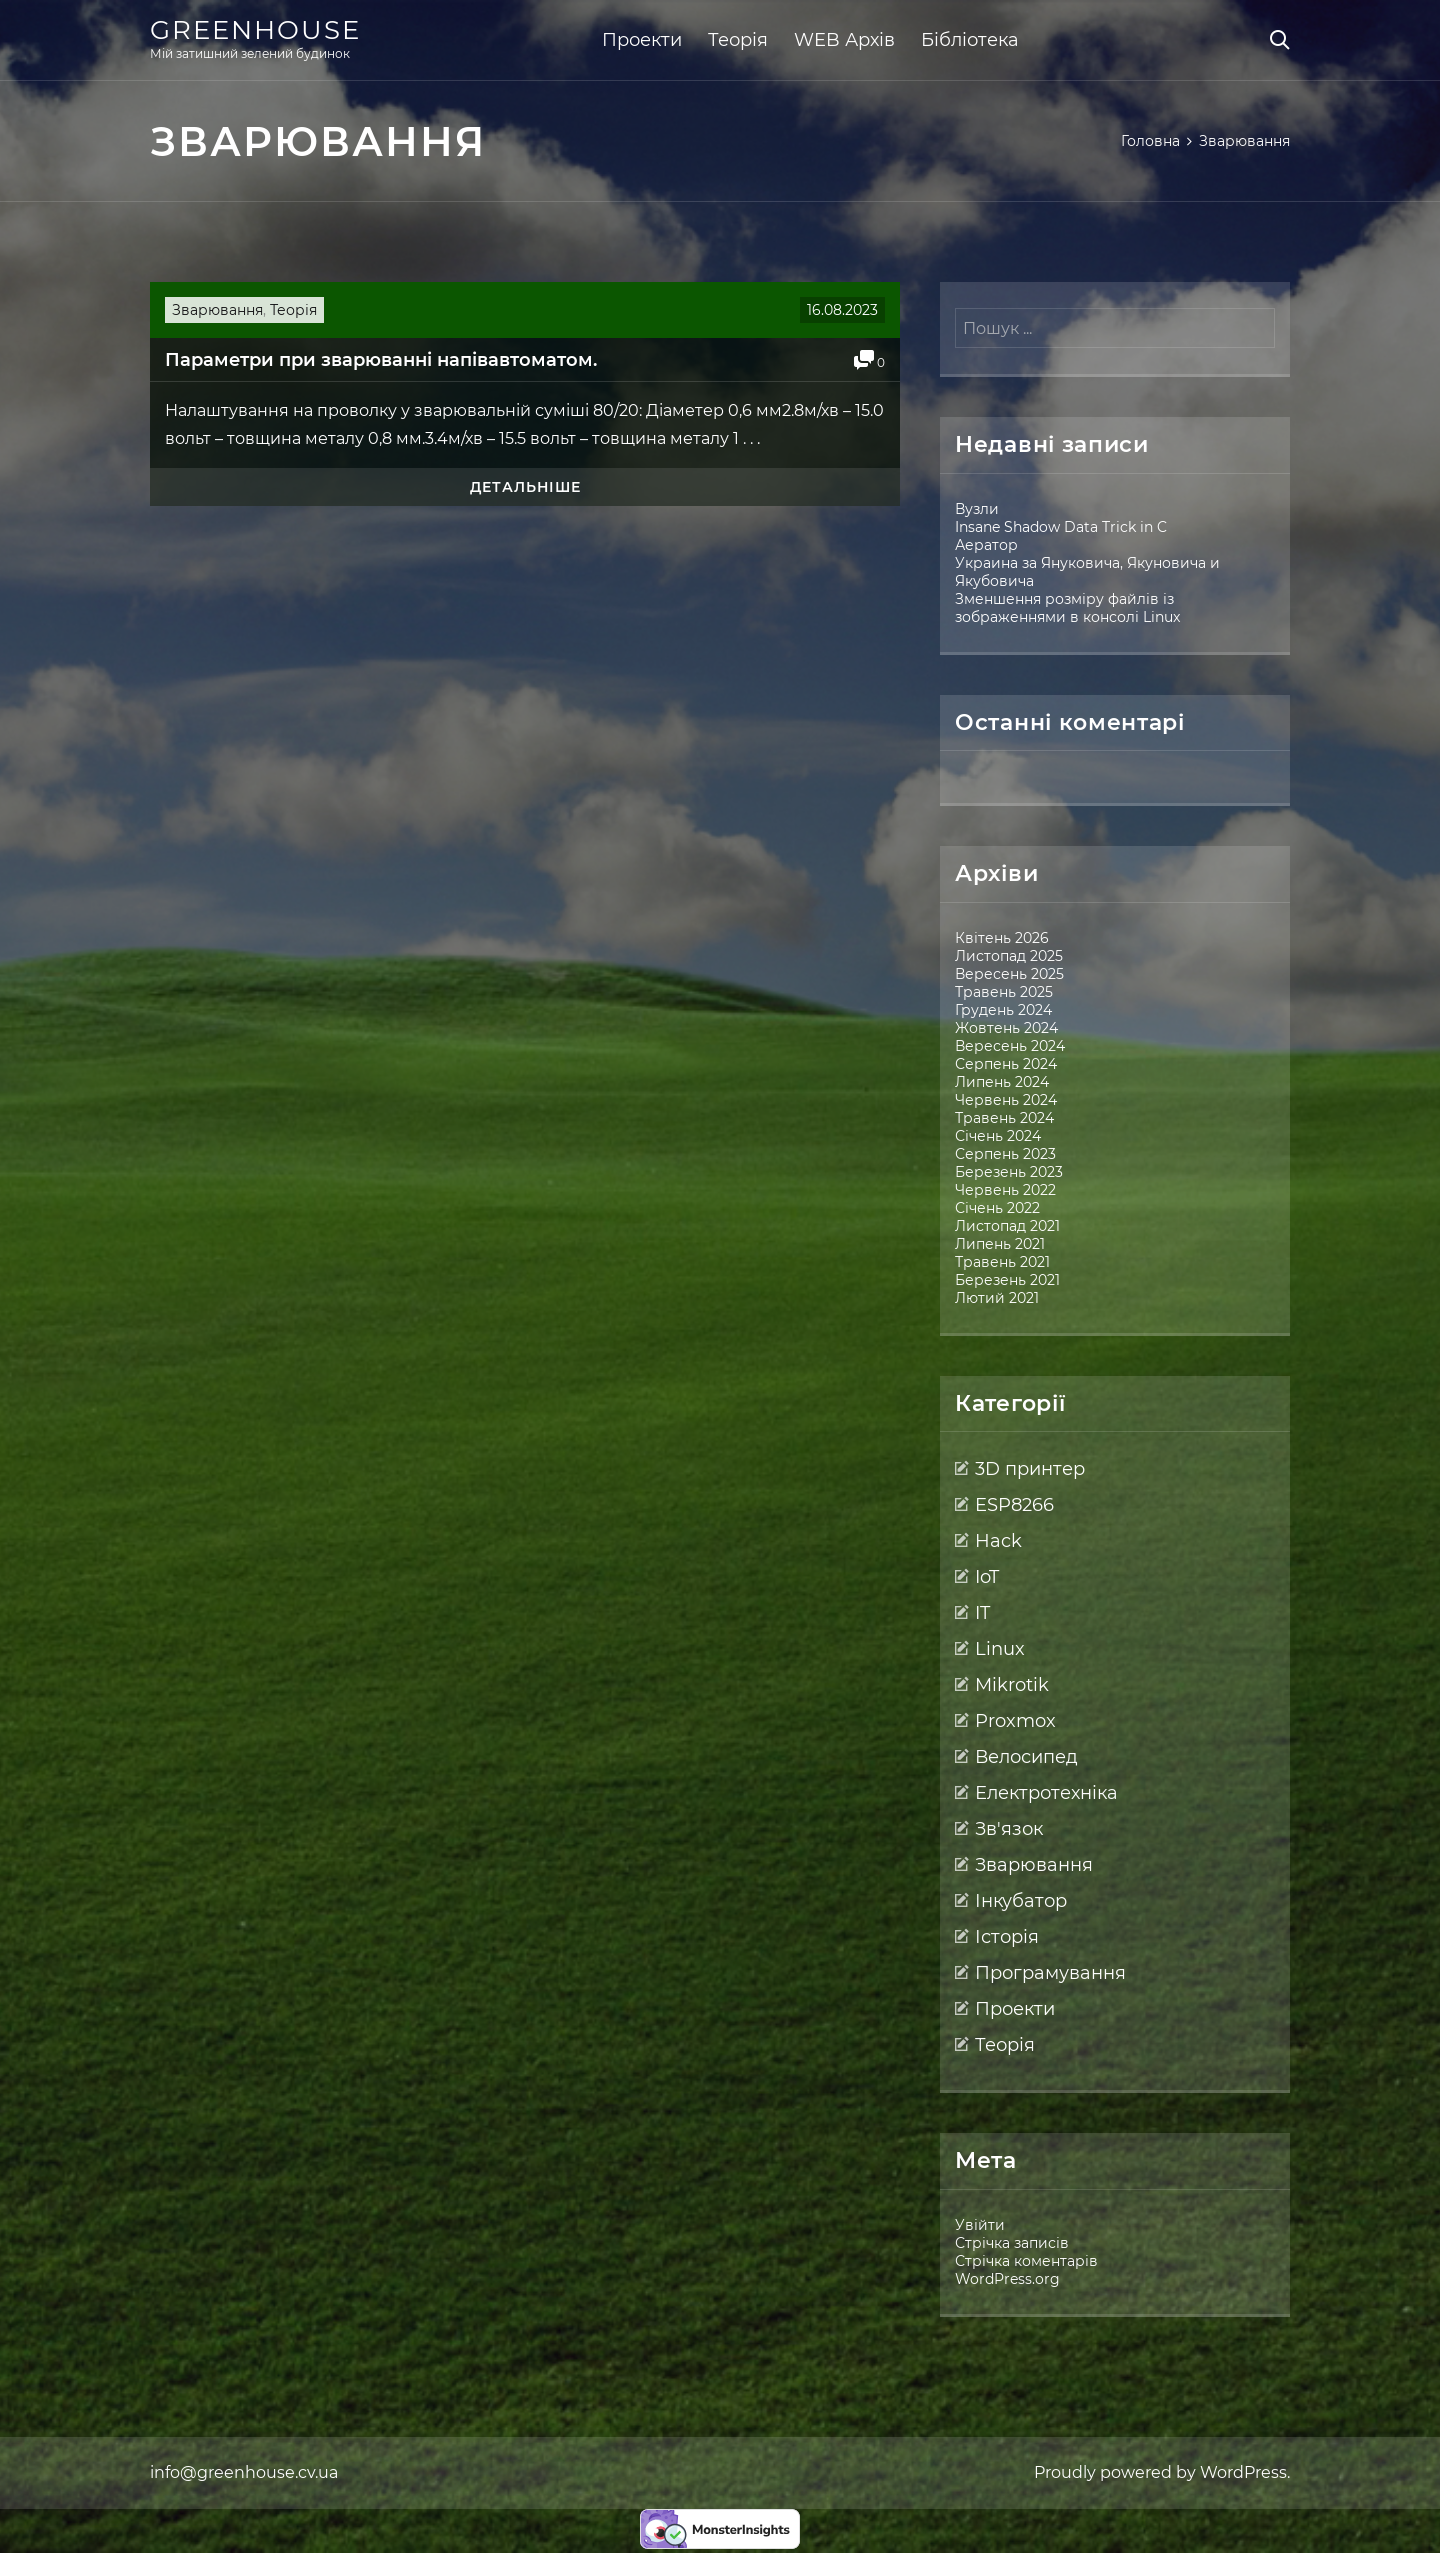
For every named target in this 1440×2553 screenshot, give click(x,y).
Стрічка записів (1012, 2243)
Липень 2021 (1000, 1244)
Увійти (980, 2225)
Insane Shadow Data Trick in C (1061, 527)
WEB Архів (844, 40)
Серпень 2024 (1006, 1064)
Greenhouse (255, 30)
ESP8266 (1014, 1505)
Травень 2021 (1002, 1262)
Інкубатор (1021, 1901)
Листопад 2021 (1007, 1226)
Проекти (642, 40)
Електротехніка (1046, 1793)
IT (982, 1613)
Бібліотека (970, 40)
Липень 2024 (1002, 1082)
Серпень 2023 (1005, 1154)
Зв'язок (1009, 1829)
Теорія (738, 40)
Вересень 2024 (1010, 1046)
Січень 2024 (998, 1136)
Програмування (1050, 1973)
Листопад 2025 (1009, 956)
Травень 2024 (1004, 1118)
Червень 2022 (1005, 1190)
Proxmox (1015, 1721)
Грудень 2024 (1003, 1010)
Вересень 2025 (1009, 974)
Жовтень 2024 (1006, 1028)
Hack (998, 1541)
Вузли (977, 509)
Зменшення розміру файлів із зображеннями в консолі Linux (1067, 608)
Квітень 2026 (1002, 938)
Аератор (986, 545)
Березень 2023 (1009, 1172)
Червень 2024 (1006, 1100)
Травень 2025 (1004, 992)
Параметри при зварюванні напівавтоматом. (381, 360)
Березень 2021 (1007, 1280)
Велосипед (1026, 1757)
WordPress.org (1007, 2279)
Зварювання (217, 310)
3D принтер (1030, 1469)
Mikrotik (1012, 1685)
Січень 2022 (997, 1208)
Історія (1007, 1937)
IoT (987, 1577)
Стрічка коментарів (1026, 2261)
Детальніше (525, 487)
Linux (1000, 1649)
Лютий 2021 (997, 1298)
